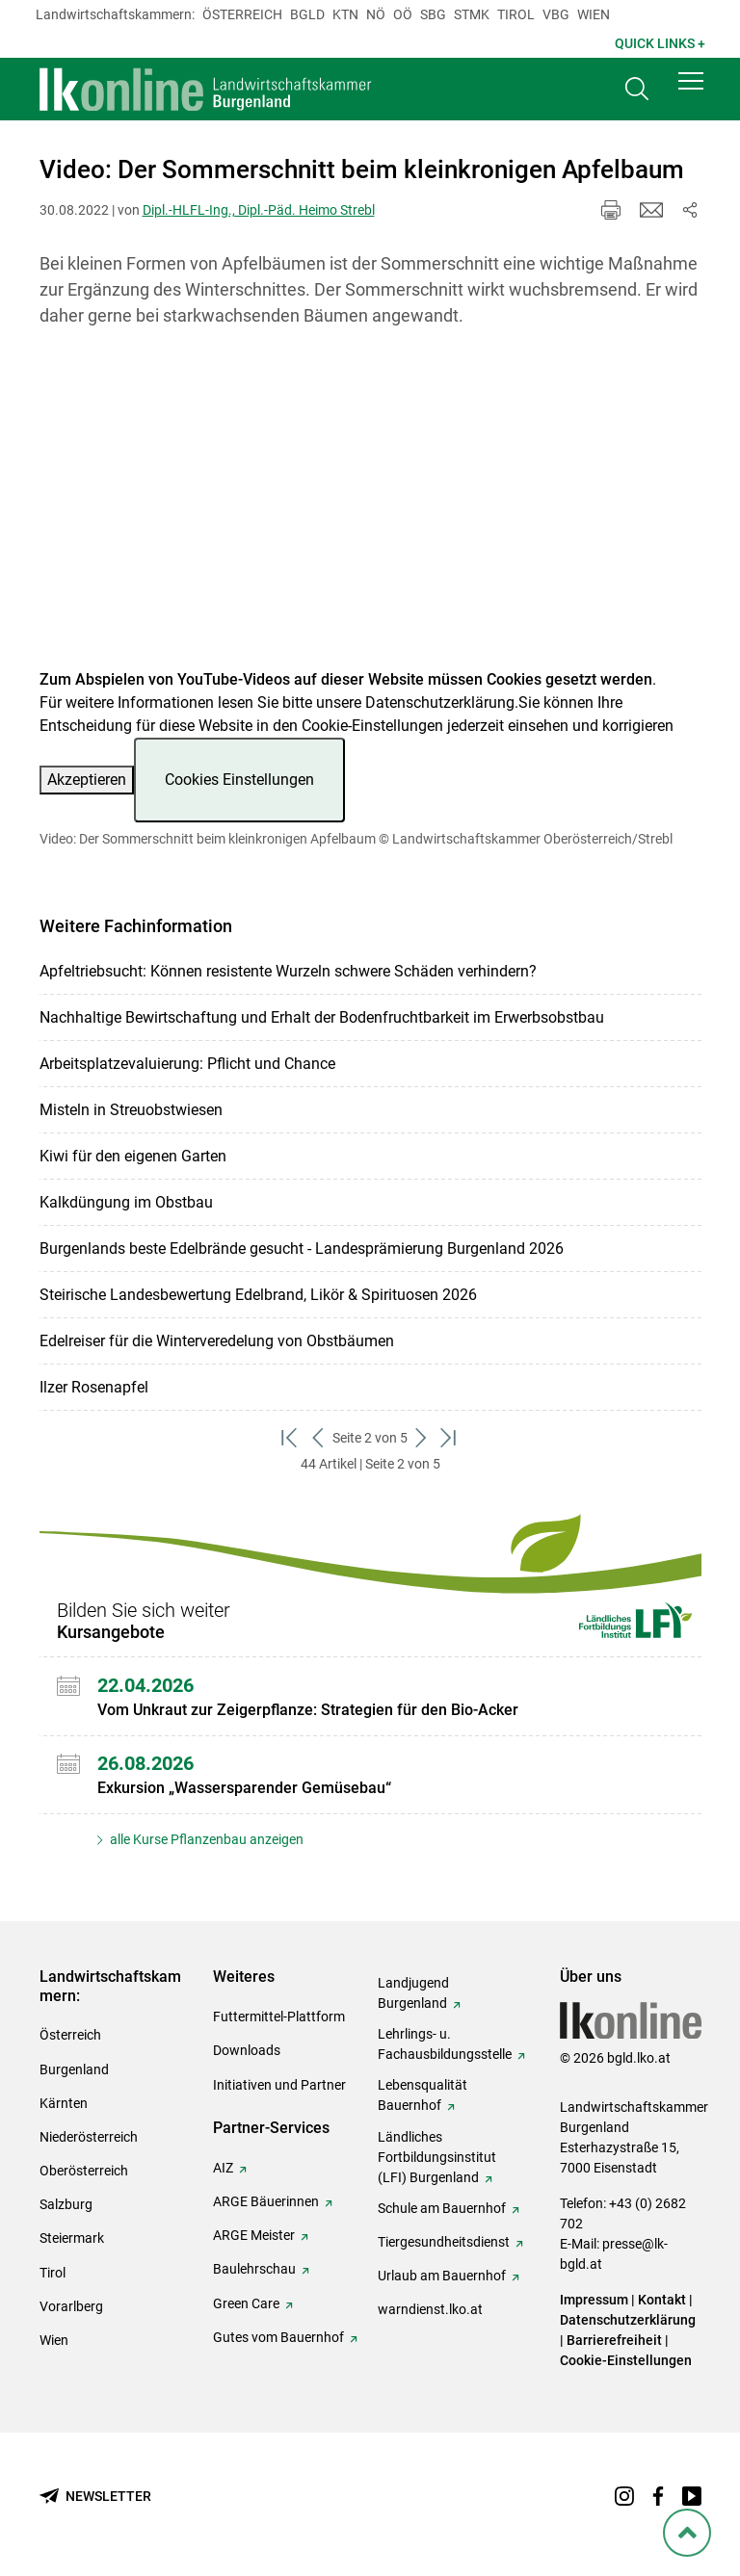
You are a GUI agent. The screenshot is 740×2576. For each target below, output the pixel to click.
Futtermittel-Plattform (279, 2016)
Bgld (307, 14)
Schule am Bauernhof (442, 2208)
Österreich (242, 14)
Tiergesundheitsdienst (444, 2242)
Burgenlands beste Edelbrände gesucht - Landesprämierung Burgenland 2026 (302, 1248)
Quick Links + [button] (660, 43)
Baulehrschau (254, 2269)
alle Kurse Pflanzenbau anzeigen (205, 1839)
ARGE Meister (254, 2235)
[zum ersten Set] (290, 1438)
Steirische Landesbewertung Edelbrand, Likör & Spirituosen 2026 (258, 1295)
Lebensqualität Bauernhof (422, 2095)
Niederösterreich (89, 2137)
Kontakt (662, 2299)
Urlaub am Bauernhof (442, 2275)
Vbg (555, 14)
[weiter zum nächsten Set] (422, 1438)
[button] (690, 88)
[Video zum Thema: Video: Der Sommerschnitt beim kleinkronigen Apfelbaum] (370, 510)
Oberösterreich (84, 2170)
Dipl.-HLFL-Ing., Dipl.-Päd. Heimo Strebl (259, 210)
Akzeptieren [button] (86, 779)
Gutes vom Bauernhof (278, 2337)
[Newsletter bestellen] (95, 2496)
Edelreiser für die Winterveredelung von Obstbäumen (217, 1341)
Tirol (516, 14)
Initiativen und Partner (279, 2085)
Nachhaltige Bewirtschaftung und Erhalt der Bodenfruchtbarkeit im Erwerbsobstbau (322, 1017)
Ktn (345, 14)
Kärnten (64, 2103)
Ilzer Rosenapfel (94, 1387)
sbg (433, 14)
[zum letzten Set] (449, 1438)
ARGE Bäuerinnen (266, 2201)
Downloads (246, 2050)
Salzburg (66, 2204)
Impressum (594, 2299)
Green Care (246, 2303)
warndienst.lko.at (430, 2309)
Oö (402, 14)
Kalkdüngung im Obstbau (126, 1202)
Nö (375, 14)
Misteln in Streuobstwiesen (131, 1110)
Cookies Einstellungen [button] (239, 779)
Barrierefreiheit (614, 2340)
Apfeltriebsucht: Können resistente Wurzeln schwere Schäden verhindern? (288, 971)
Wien (593, 14)
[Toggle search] (636, 93)
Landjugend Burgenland (413, 1993)
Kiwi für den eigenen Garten (133, 1156)
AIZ (223, 2167)
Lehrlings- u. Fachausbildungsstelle (445, 2044)
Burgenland (74, 2069)
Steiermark (72, 2238)
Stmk (471, 14)
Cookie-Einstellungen (626, 2360)
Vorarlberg (71, 2306)
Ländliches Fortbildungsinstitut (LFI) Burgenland (437, 2157)
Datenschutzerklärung (440, 702)
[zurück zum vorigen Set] (318, 1438)
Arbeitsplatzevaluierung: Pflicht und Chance (187, 1063)
